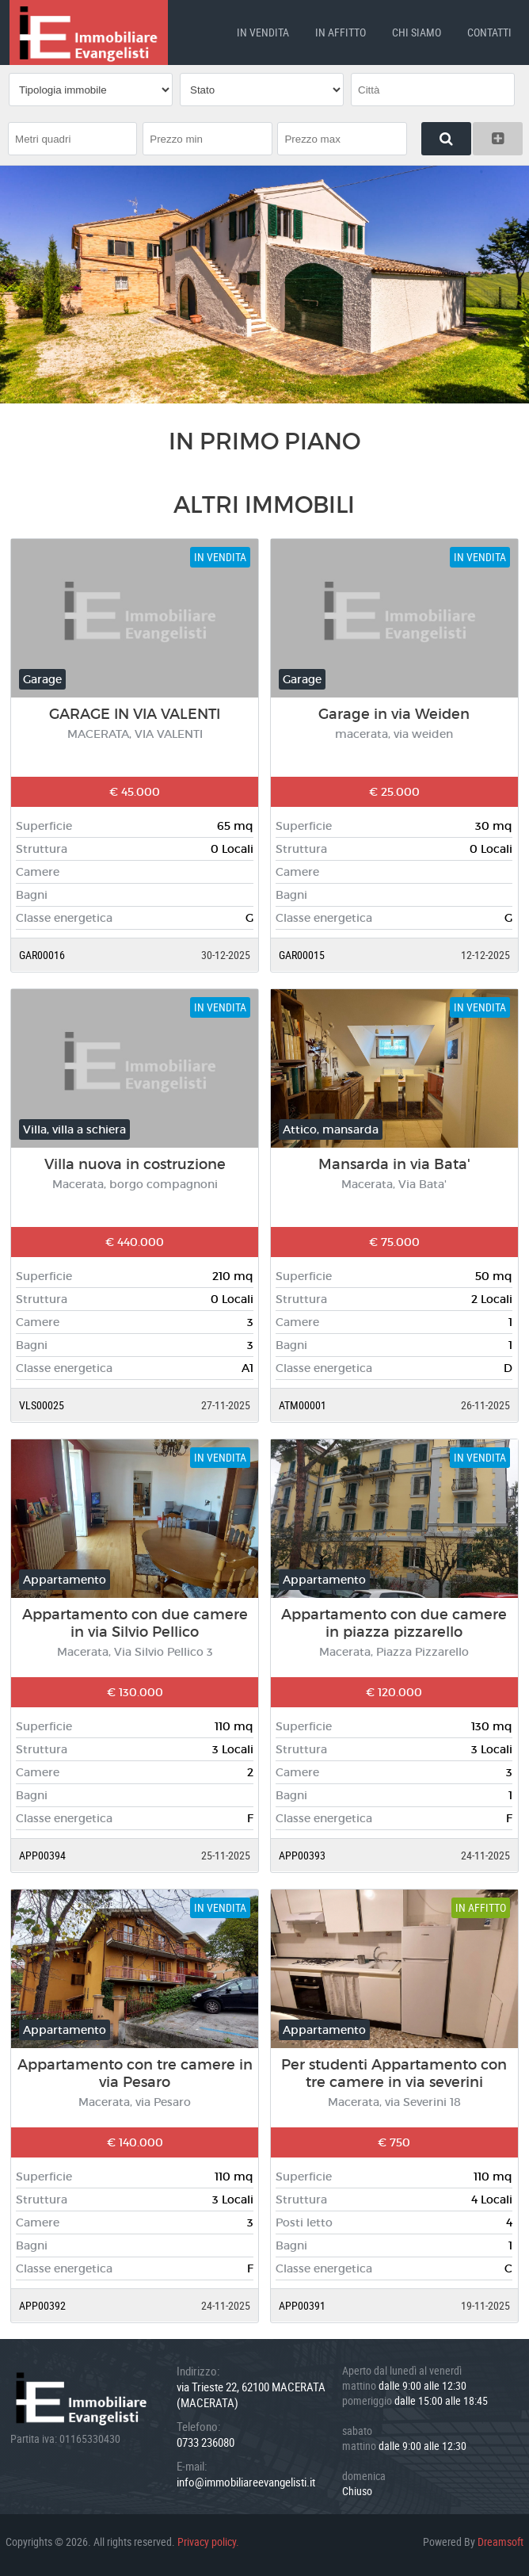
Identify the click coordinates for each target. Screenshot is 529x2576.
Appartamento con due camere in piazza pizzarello (394, 1621)
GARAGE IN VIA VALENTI (134, 712)
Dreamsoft (500, 2539)
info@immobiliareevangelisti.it (246, 2480)
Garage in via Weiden (394, 712)
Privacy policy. (208, 2539)
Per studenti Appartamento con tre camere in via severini (394, 2071)
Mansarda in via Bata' (394, 1162)
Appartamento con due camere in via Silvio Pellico (135, 1621)
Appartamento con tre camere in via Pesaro (135, 2071)
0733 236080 (205, 2440)
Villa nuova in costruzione (135, 1162)
